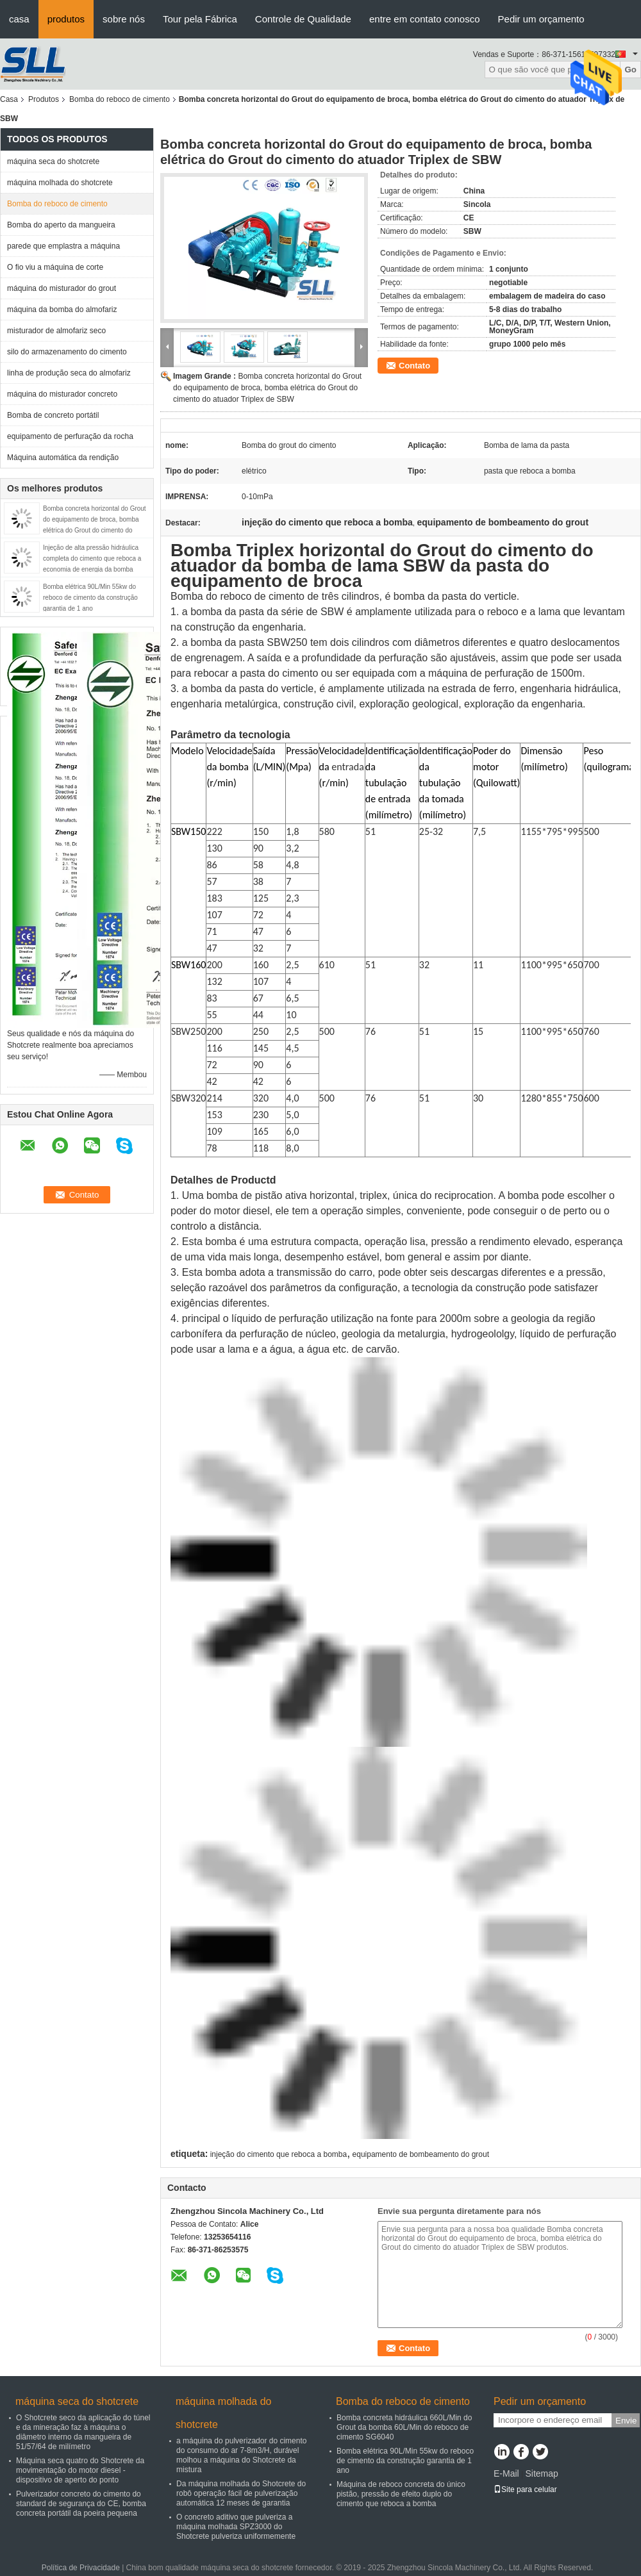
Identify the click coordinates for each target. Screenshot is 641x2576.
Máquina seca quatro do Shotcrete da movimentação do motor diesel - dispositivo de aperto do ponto (80, 2470)
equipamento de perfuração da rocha (70, 436)
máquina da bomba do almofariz (62, 309)
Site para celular (525, 2489)
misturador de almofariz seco (56, 330)
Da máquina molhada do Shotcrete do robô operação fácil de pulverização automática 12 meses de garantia (241, 2493)
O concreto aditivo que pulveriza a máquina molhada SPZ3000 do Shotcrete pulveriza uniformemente (236, 2527)
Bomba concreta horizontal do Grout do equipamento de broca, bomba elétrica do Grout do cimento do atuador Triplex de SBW (267, 388)
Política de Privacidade (81, 2567)
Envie (626, 2420)
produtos (66, 18)
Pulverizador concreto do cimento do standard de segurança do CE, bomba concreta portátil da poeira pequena (81, 2503)
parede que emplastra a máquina (63, 246)
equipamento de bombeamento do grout (421, 2154)
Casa (9, 99)
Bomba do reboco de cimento (119, 99)
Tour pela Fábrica (200, 18)
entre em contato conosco (424, 18)
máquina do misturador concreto (62, 394)
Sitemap (541, 2473)
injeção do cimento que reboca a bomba (278, 2154)
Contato (414, 365)
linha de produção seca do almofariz (69, 372)
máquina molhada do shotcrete (60, 182)
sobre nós (124, 18)
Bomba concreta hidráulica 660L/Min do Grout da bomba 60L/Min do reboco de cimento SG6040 (404, 2427)
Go (630, 69)
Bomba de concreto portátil (53, 415)
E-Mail (506, 2473)
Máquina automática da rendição (63, 457)
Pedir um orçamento (541, 18)
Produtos (43, 99)
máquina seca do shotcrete (53, 161)
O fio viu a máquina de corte (55, 267)
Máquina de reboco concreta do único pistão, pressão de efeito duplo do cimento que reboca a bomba (401, 2494)
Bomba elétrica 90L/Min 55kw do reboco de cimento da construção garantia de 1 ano (90, 597)
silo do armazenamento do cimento (67, 351)
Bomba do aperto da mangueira (61, 224)
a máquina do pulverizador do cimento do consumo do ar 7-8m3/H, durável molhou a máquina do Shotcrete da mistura (241, 2455)
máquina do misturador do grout (61, 288)
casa (19, 18)
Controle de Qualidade (303, 18)
